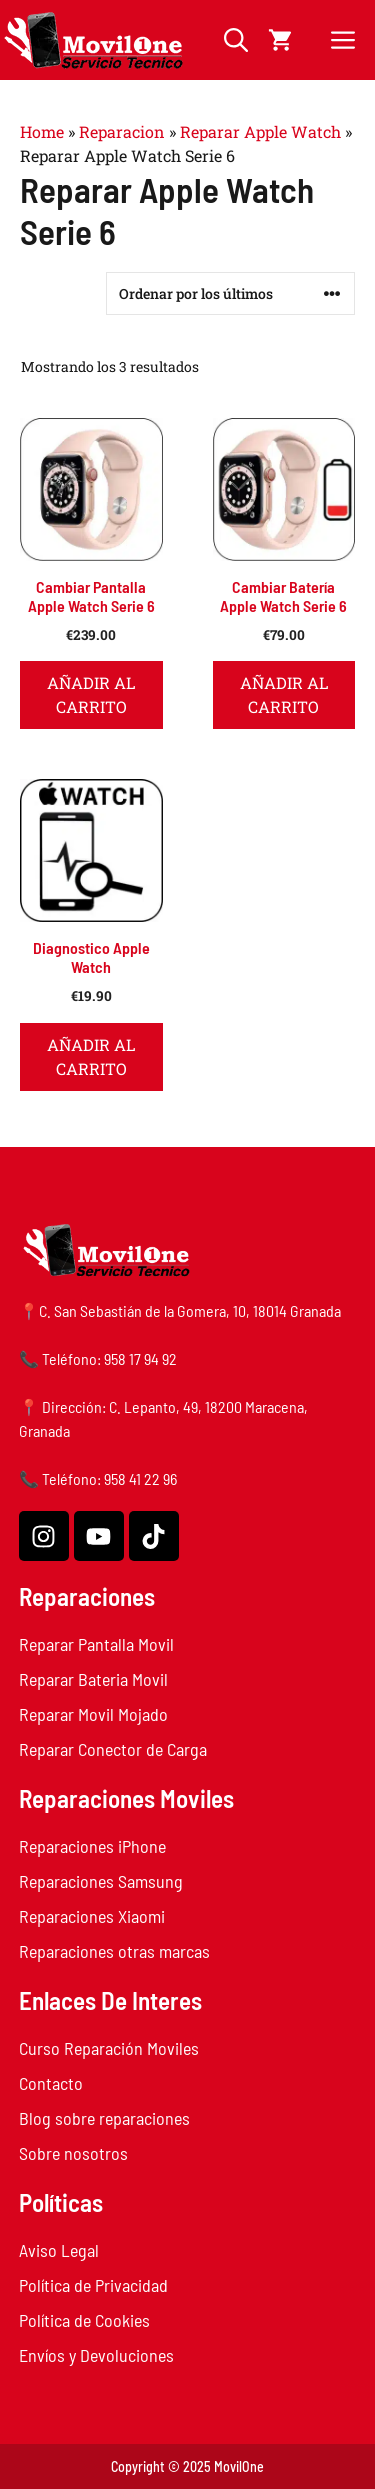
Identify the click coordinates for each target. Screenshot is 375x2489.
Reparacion (122, 131)
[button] (236, 40)
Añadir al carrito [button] (91, 694)
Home (42, 131)
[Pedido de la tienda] (230, 293)
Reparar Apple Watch (260, 131)
